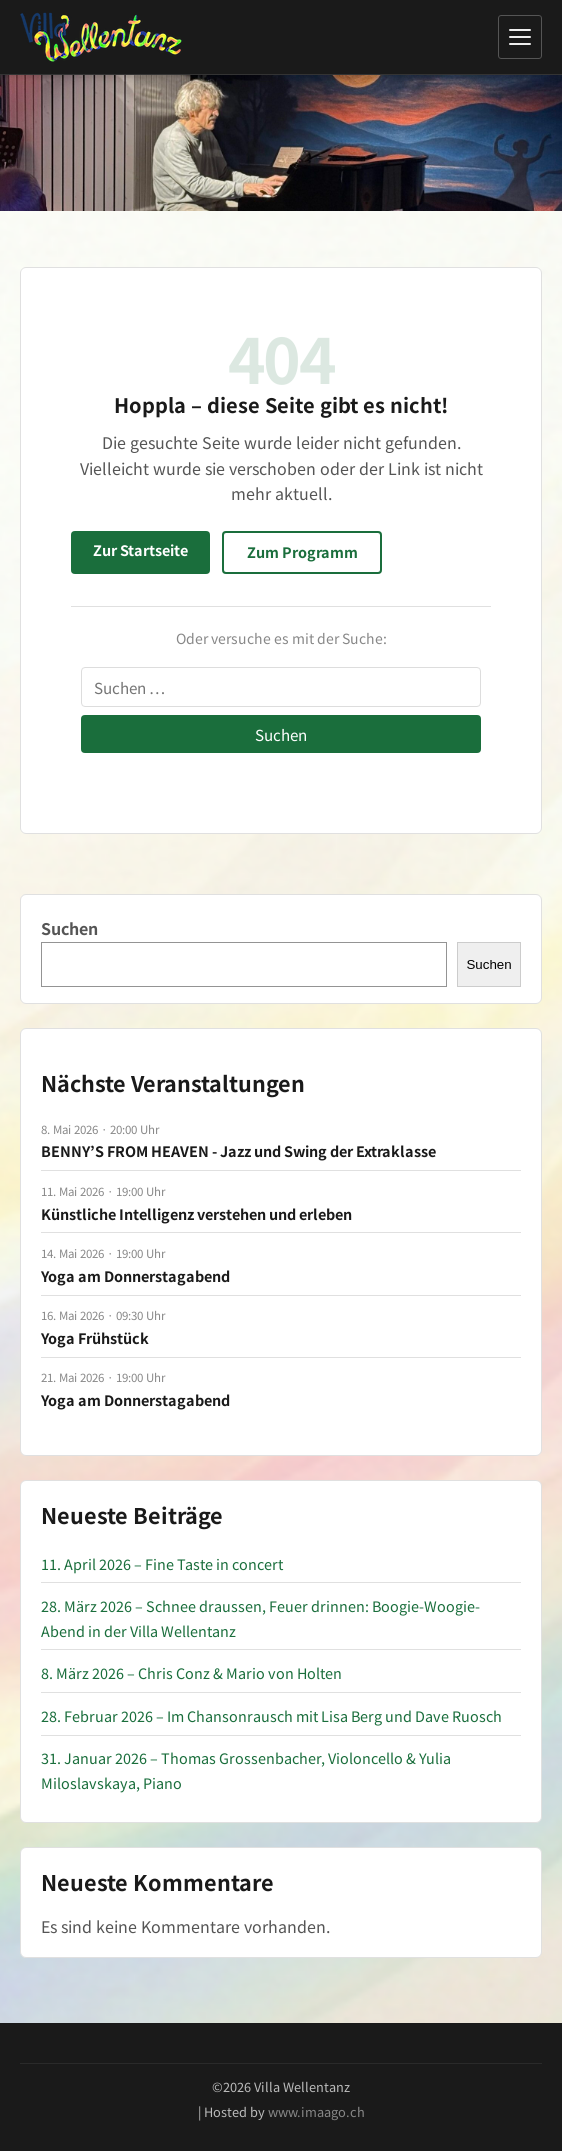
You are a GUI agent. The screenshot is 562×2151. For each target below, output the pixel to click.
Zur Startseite (140, 549)
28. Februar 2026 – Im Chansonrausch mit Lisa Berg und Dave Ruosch (271, 1715)
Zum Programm (302, 551)
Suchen (69, 928)
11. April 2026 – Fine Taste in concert (162, 1563)
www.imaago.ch (316, 2111)
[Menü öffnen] (520, 37)
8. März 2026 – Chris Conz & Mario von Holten (191, 1672)
